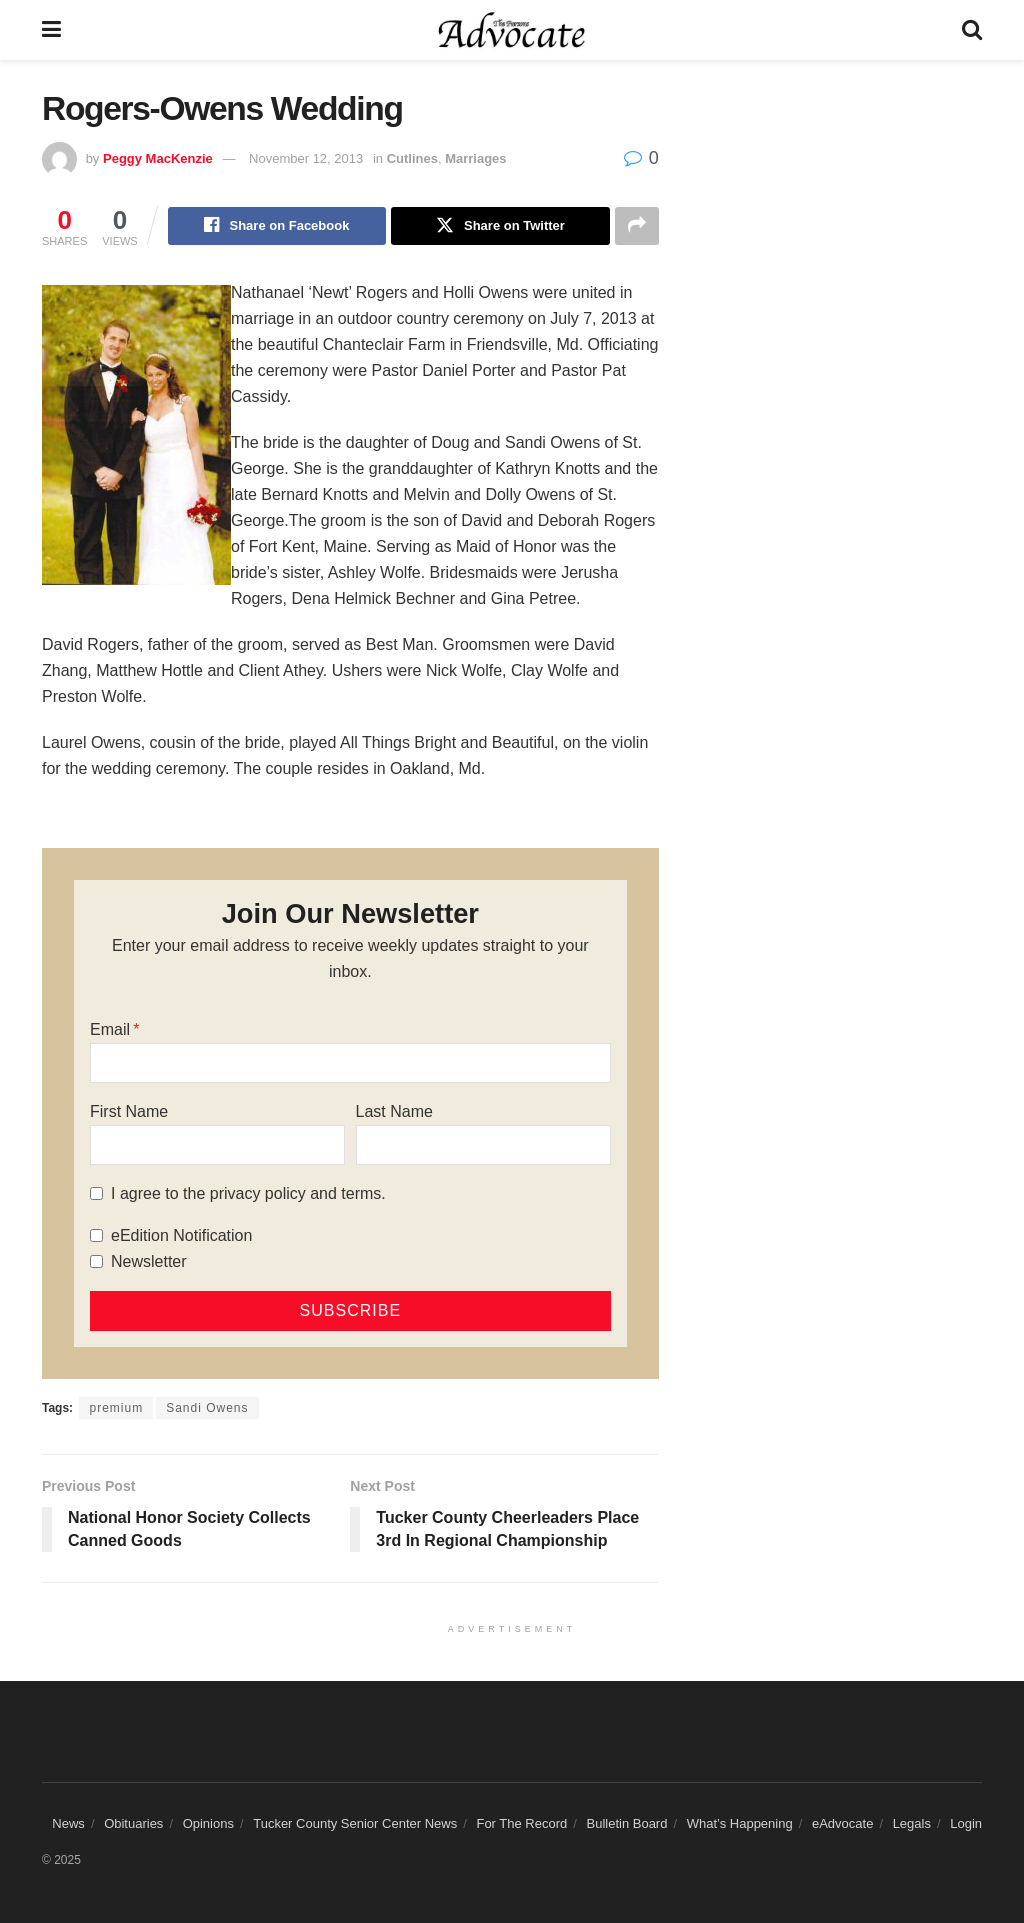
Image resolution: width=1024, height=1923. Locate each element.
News (68, 1824)
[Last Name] (483, 1145)
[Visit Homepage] (511, 30)
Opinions (208, 1824)
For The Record (521, 1824)
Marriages (475, 158)
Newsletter (149, 1261)
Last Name (394, 1111)
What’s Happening (740, 1824)
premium (116, 1408)
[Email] (350, 1063)
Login (966, 1824)
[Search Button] (972, 30)
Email (110, 1029)
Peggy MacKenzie (158, 158)
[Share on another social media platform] (637, 226)
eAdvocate (842, 1824)
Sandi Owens (207, 1408)
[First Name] (217, 1145)
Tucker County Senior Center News (355, 1824)
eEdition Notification (181, 1235)
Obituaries (133, 1824)
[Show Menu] (51, 30)
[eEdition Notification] (96, 1235)
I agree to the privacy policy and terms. (248, 1193)
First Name (129, 1111)
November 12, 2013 (306, 158)
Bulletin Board (626, 1824)
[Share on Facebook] (277, 226)
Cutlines (412, 158)
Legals (912, 1824)
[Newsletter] (96, 1261)
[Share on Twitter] (500, 226)
